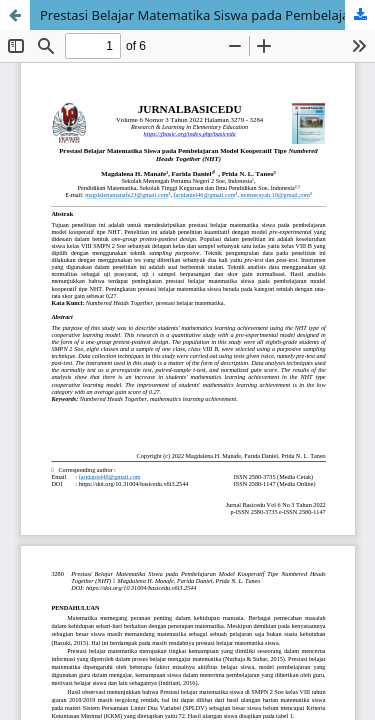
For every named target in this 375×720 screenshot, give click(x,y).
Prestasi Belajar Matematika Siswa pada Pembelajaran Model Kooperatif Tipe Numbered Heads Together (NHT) (207, 15)
